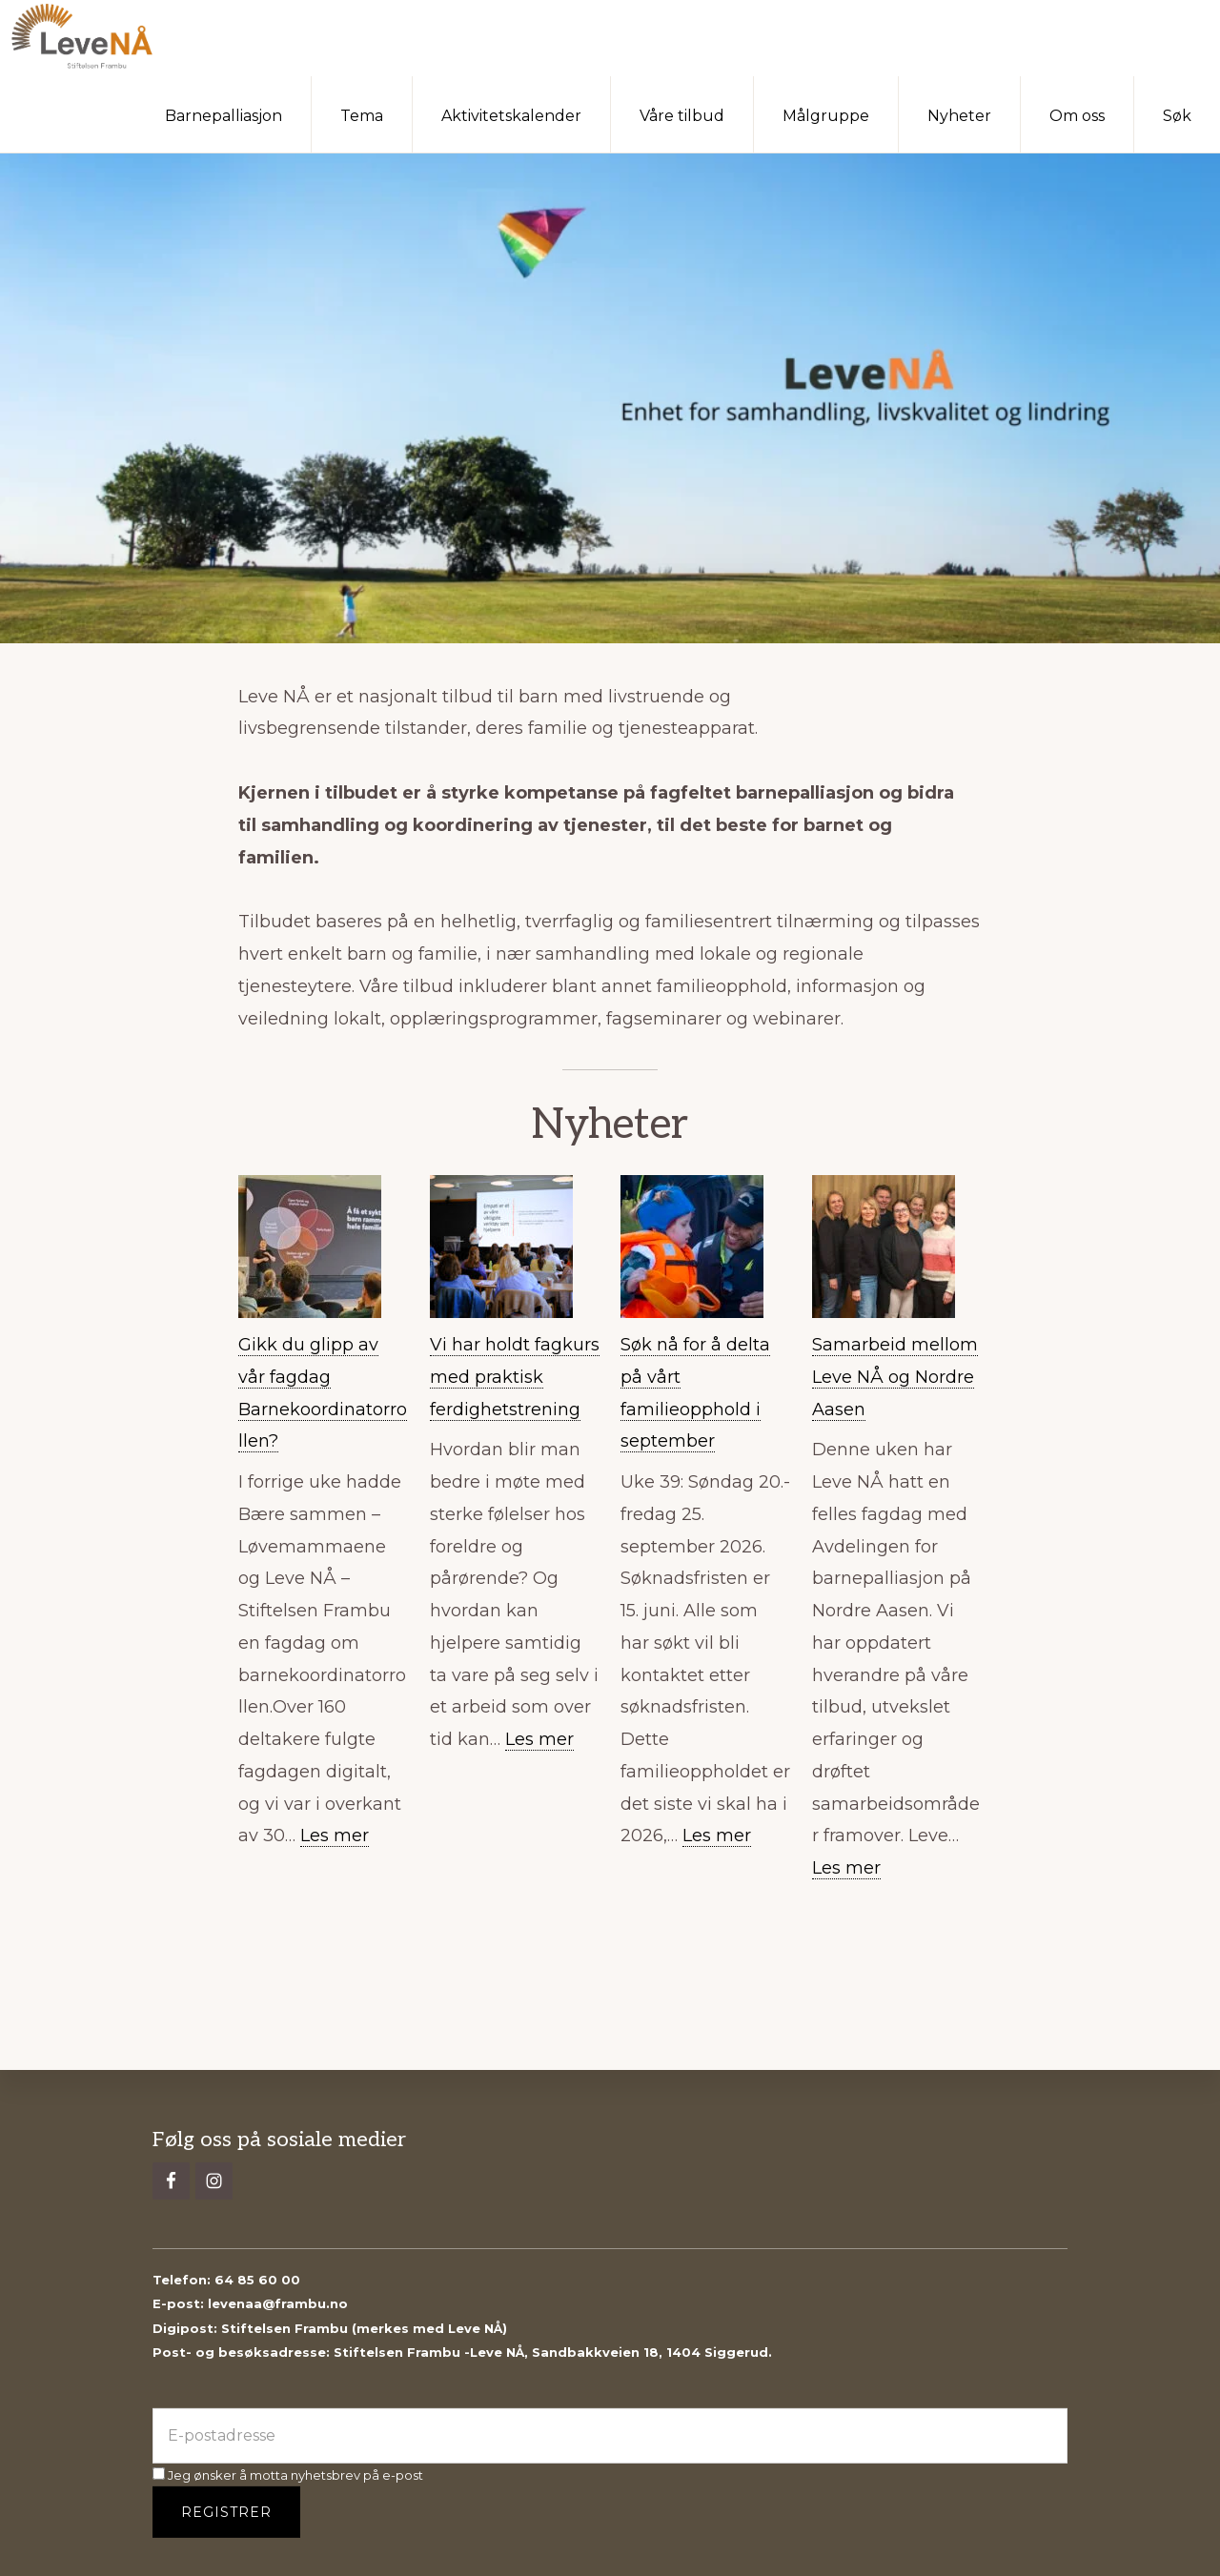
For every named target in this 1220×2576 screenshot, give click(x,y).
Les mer (334, 1836)
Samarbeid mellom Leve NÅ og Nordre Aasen (895, 1377)
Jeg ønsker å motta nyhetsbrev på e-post (287, 2475)
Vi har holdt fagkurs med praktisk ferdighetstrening (515, 1377)
